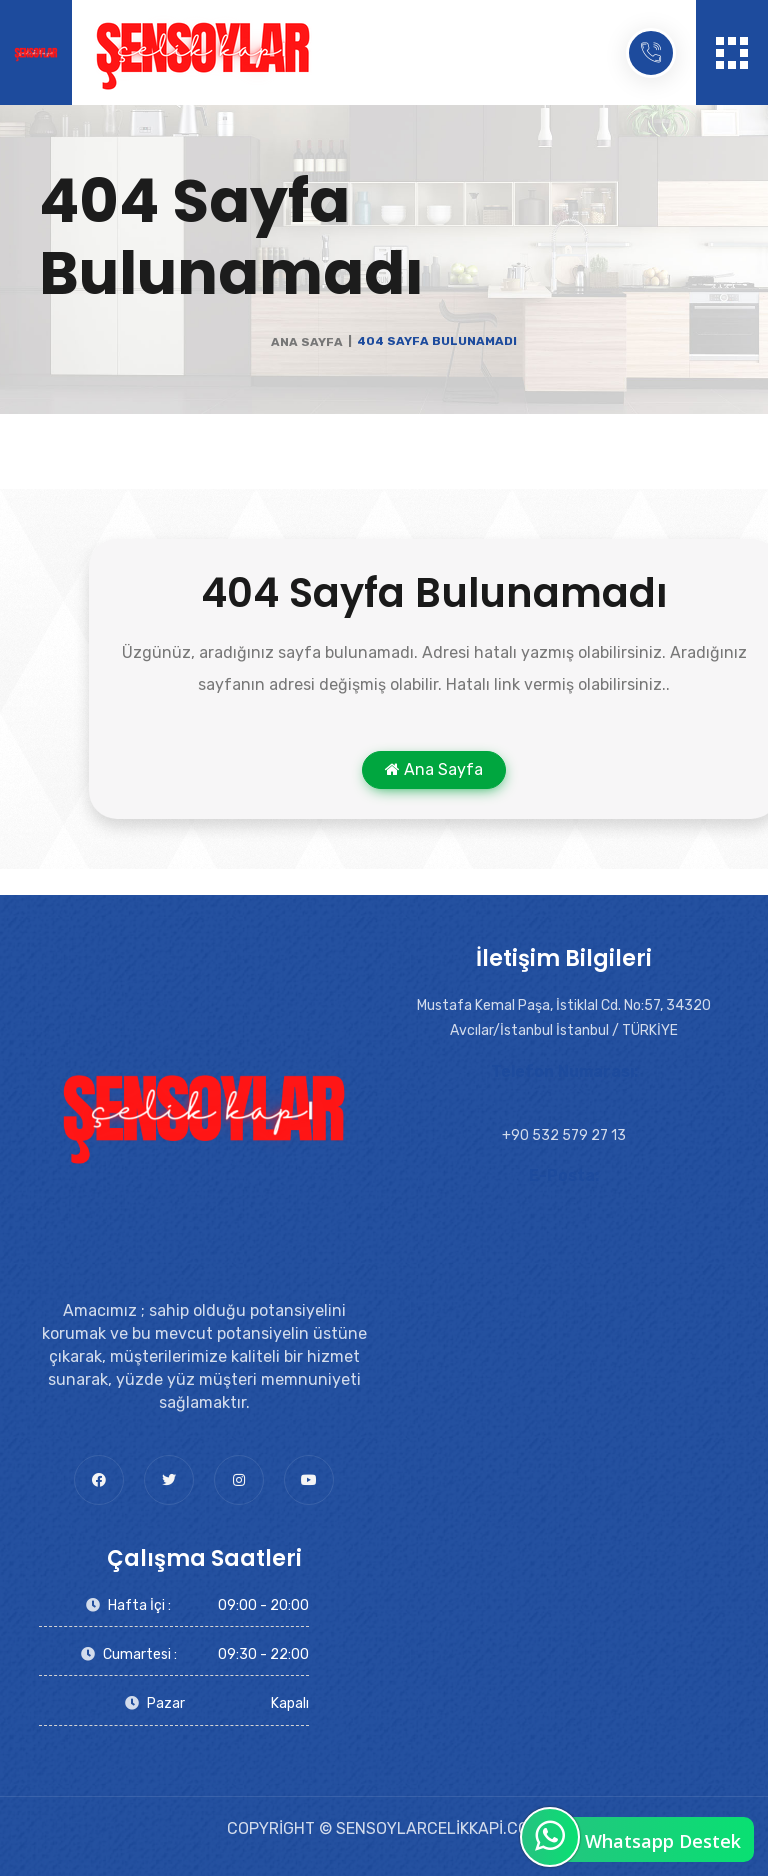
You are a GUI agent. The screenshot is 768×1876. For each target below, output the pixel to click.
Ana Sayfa (307, 342)
